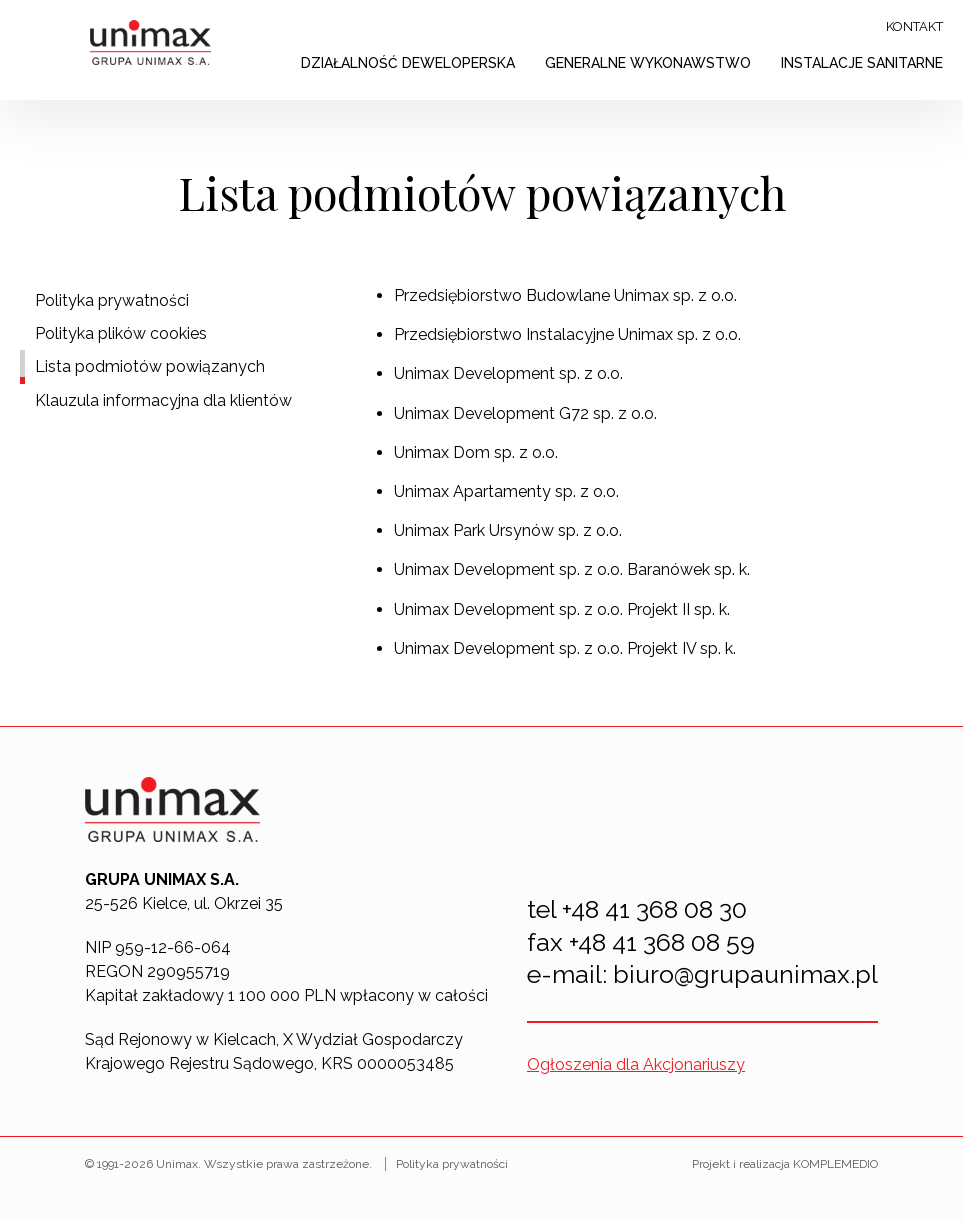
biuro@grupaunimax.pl (745, 974)
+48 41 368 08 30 (654, 909)
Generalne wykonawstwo (648, 63)
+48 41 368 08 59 (662, 942)
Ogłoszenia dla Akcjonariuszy (636, 1064)
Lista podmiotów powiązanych (150, 366)
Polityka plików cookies (121, 333)
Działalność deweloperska (408, 63)
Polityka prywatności (112, 300)
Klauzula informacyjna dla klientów (163, 400)
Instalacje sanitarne (862, 63)
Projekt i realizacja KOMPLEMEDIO (785, 1164)
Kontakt (914, 26)
